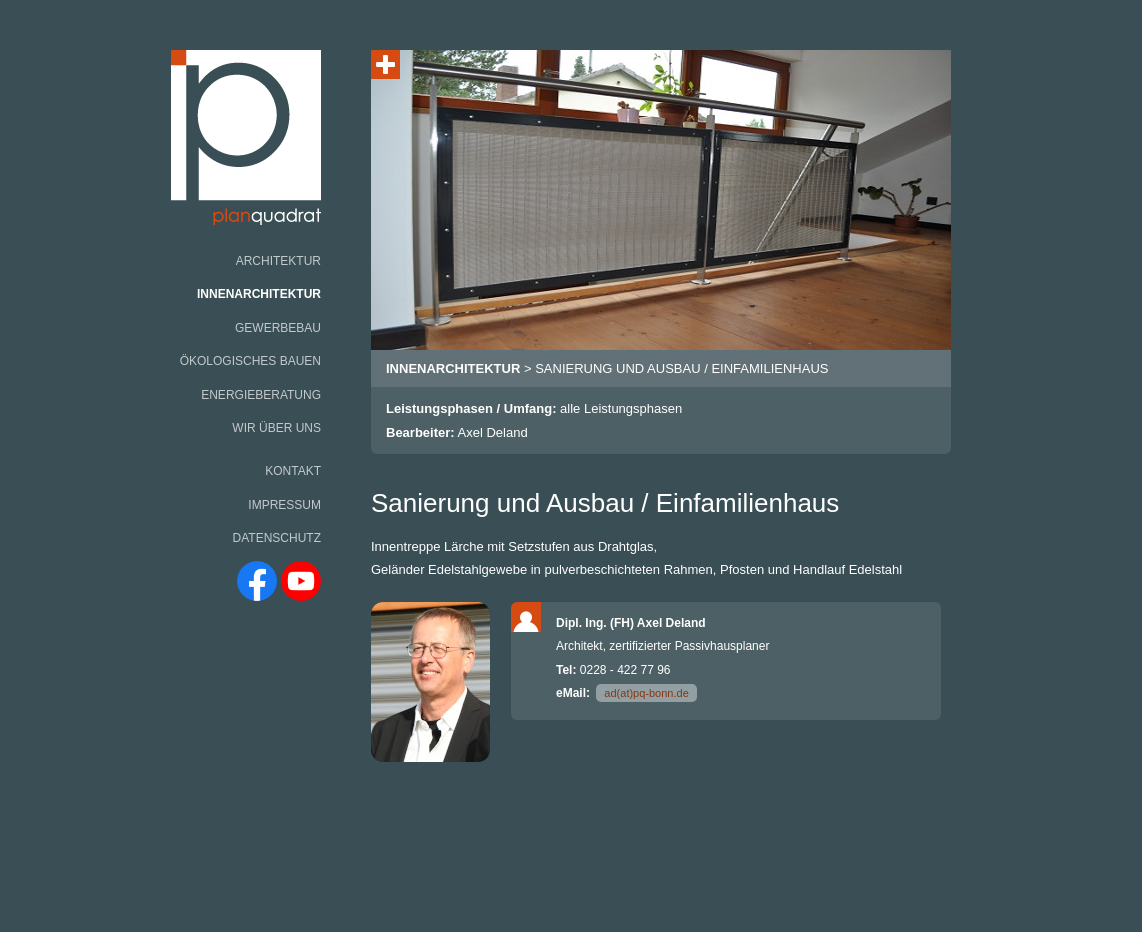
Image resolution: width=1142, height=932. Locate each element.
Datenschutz (277, 538)
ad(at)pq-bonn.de (646, 693)
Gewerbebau (278, 328)
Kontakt (293, 471)
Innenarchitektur (259, 294)
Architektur (278, 261)
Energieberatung (261, 395)
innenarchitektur (453, 368)
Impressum (284, 505)
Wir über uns (276, 428)
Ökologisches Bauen (250, 361)
